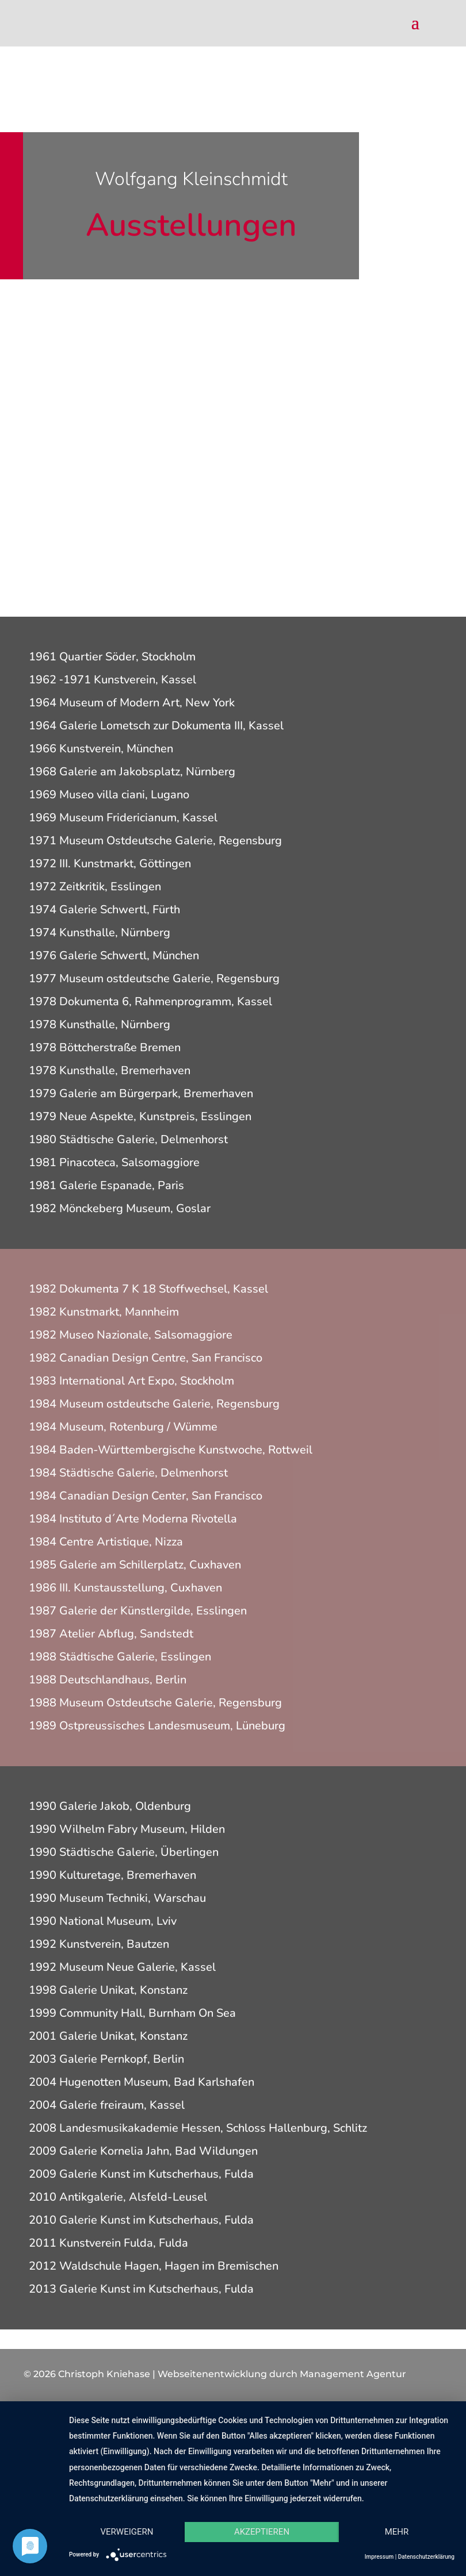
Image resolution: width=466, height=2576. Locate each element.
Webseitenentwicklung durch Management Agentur (282, 2374)
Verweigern (127, 2532)
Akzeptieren (261, 2532)
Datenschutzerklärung (426, 2557)
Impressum (379, 2557)
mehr (397, 2532)
